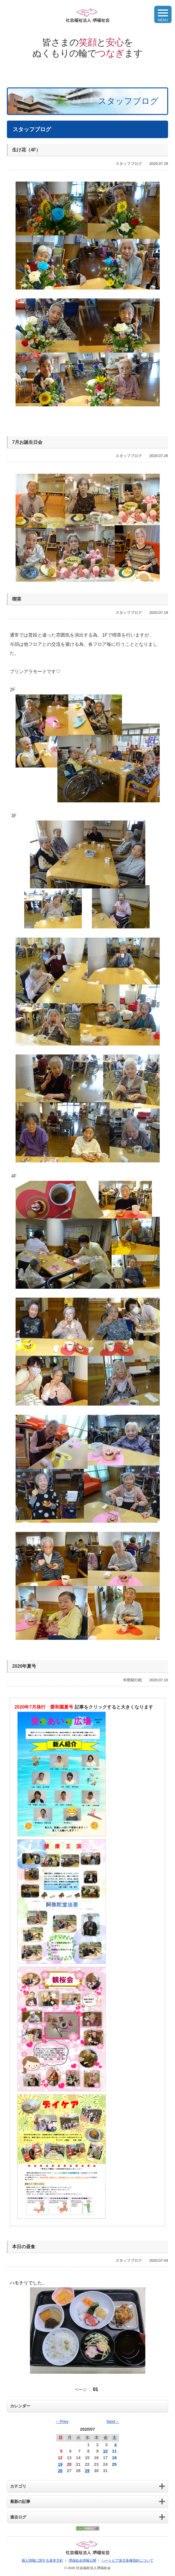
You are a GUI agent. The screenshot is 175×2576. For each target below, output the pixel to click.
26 (60, 2470)
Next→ (113, 2421)
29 (87, 2470)
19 (60, 2464)
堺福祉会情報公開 (82, 2560)
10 (105, 2451)
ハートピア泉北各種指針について (127, 2560)
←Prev (62, 2421)
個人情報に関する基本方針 (42, 2560)
